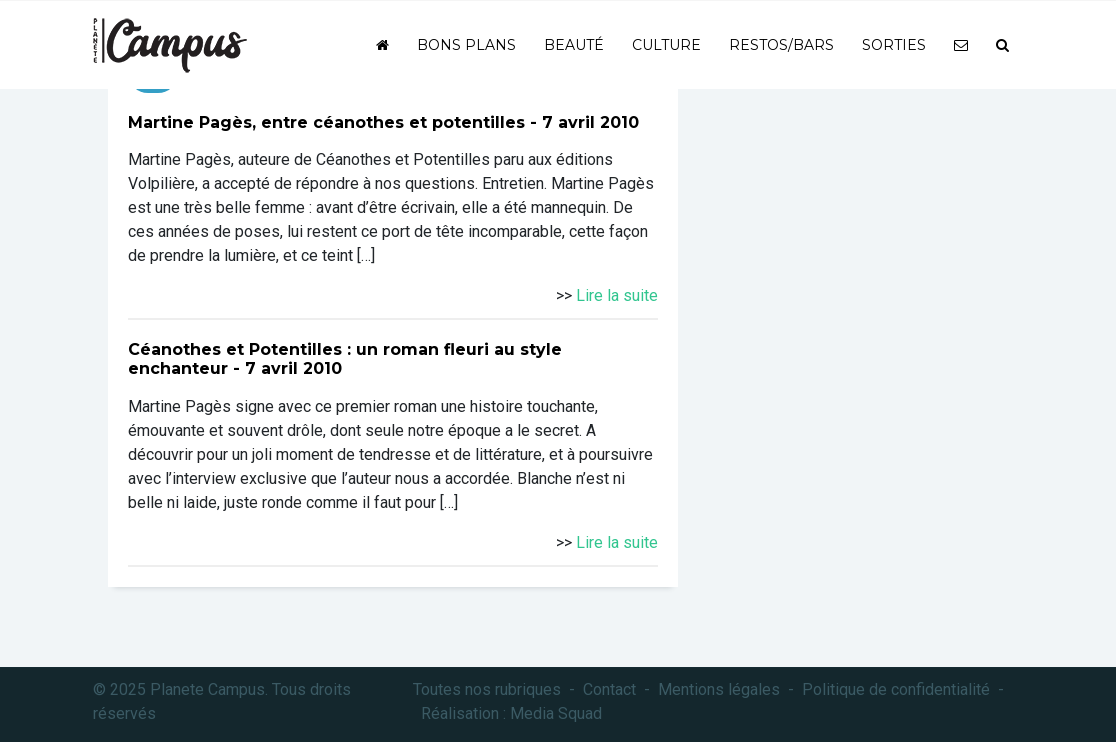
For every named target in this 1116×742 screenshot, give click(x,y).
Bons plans (466, 45)
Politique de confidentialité (896, 689)
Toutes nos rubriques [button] (487, 689)
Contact (609, 689)
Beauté (574, 45)
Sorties (894, 45)
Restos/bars (781, 45)
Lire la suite (617, 295)
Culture (666, 45)
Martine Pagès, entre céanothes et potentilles (326, 122)
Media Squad (556, 713)
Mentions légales (719, 689)
